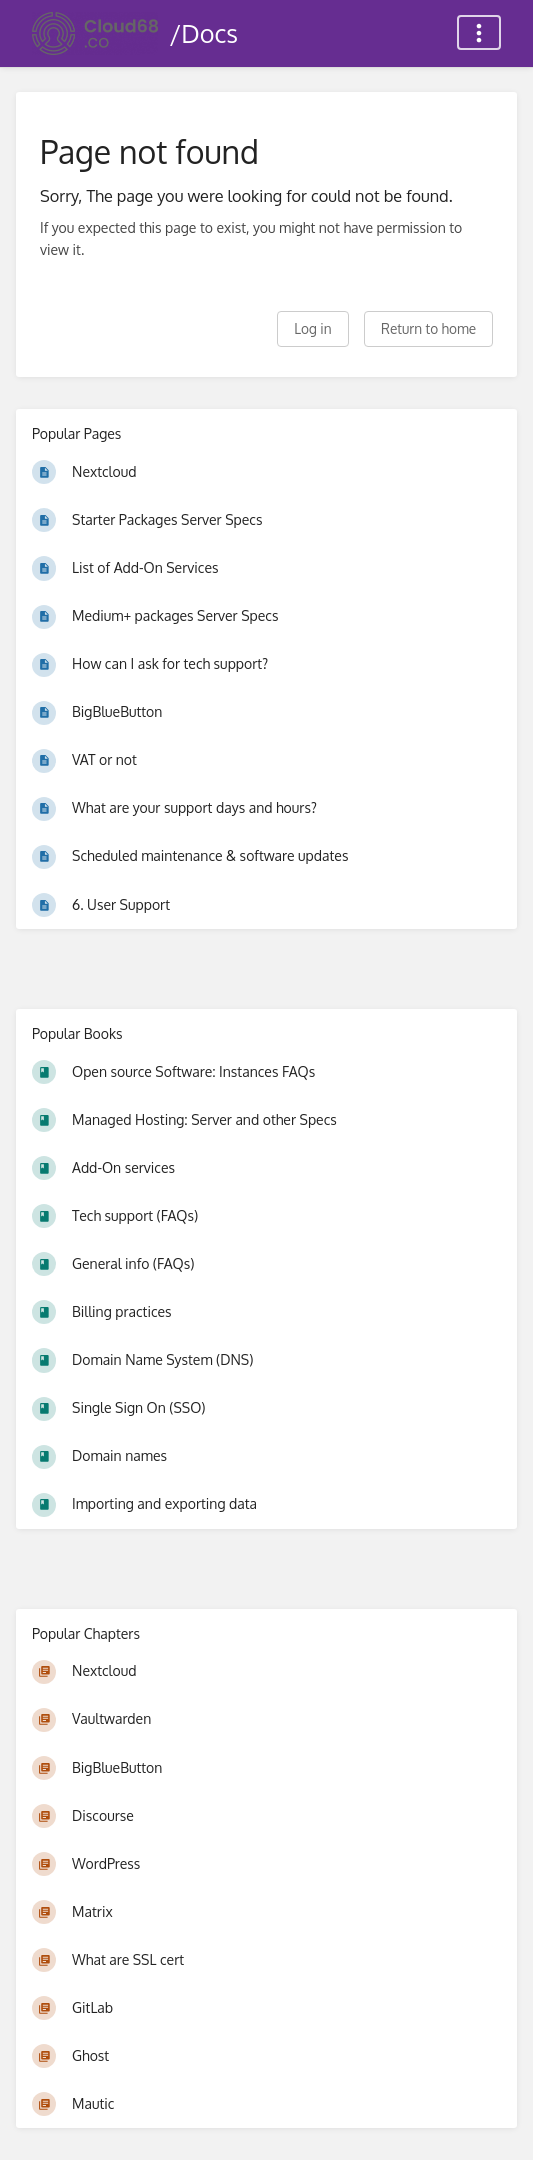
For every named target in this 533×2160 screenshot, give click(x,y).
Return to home (428, 328)
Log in (312, 328)
